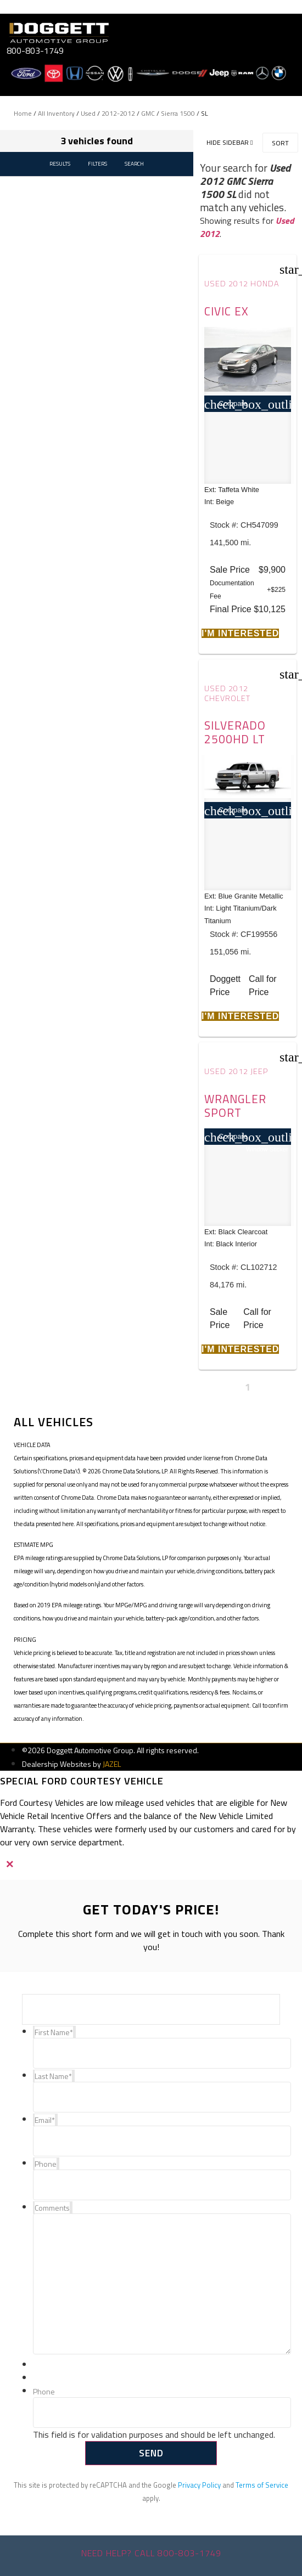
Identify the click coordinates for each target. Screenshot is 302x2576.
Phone (44, 2392)
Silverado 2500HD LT (235, 732)
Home (23, 113)
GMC (148, 113)
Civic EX (226, 311)
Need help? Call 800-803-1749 (151, 2553)
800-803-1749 (35, 50)
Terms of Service (262, 2484)
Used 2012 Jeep (236, 1071)
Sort (280, 143)
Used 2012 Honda (241, 284)
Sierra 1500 (178, 113)
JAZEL (112, 1764)
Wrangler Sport (235, 1105)
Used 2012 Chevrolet (227, 693)
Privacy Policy (199, 2484)
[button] (240, 633)
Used (88, 113)
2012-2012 (118, 113)
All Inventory (56, 113)
